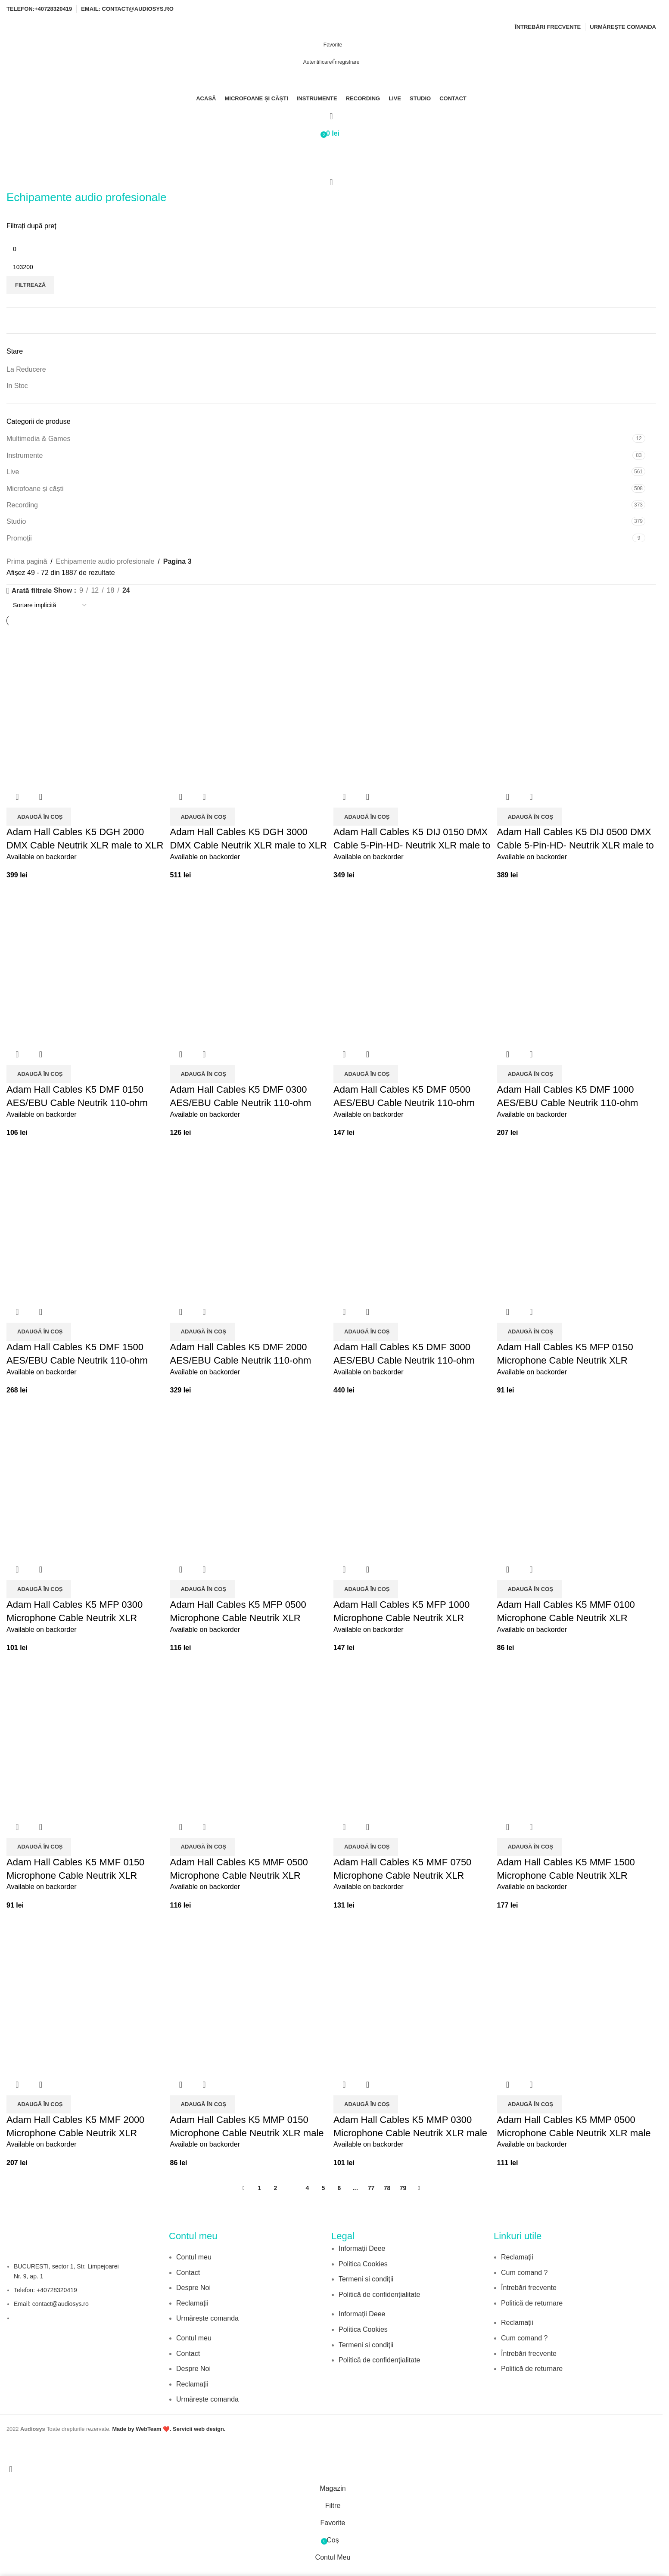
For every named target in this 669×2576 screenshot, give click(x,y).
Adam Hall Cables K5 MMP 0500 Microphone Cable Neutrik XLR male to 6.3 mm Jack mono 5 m (574, 2133)
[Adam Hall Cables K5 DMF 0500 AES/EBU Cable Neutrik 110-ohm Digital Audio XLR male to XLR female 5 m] (413, 964)
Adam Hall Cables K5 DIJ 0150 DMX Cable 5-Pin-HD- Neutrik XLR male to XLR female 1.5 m (411, 845)
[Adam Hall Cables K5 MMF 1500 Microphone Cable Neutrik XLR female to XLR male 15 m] (577, 1736)
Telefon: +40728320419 (45, 2290)
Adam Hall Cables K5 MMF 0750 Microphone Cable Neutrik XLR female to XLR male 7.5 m (402, 1875)
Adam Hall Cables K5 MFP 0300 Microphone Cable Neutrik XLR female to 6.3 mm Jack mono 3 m (76, 1618)
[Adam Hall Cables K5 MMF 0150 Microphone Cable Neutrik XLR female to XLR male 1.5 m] (86, 1736)
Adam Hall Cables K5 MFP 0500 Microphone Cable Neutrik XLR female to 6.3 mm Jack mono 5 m (240, 1618)
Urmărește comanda (207, 2318)
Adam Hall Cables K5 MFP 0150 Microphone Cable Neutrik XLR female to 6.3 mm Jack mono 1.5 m (571, 1360)
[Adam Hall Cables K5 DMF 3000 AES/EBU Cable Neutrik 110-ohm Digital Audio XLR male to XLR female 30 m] (413, 1222)
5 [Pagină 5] (323, 2187)
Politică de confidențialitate (379, 2294)
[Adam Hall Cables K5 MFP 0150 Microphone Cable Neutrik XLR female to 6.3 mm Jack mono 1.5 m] (577, 1222)
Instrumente (24, 455)
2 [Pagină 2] (275, 2187)
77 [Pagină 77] (371, 2187)
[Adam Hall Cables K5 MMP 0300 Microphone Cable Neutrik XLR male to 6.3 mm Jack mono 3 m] (413, 1994)
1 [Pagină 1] (259, 2187)
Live (12, 471)
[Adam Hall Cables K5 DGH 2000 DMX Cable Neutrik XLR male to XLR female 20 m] (86, 706)
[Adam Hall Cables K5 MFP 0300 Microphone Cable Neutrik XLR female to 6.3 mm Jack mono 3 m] (86, 1479)
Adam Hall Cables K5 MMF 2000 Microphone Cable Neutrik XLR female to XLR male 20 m (75, 2133)
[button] (38, 817)
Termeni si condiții (366, 2279)
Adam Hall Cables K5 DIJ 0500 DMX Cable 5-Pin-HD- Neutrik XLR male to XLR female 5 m (575, 845)
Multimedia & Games (38, 438)
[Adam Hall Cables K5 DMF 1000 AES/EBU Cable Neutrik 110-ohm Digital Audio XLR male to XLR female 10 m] (577, 964)
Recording (22, 505)
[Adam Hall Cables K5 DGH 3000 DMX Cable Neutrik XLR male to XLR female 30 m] (250, 706)
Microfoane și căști (35, 488)
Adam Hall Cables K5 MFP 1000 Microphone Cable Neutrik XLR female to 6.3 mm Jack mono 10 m (406, 1618)
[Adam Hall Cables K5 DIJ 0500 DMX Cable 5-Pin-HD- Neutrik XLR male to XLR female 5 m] (577, 706)
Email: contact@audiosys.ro (51, 2303)
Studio (16, 521)
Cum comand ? (524, 2272)
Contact (188, 2272)
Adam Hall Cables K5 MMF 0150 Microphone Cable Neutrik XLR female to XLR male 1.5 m (75, 1875)
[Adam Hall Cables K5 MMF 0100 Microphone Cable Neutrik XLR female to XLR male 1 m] (577, 1479)
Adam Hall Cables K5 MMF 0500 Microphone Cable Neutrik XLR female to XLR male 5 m (239, 1875)
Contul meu (194, 2257)
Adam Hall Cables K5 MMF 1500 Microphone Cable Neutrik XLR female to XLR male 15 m (566, 1875)
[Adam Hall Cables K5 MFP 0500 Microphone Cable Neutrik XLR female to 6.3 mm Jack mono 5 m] (250, 1479)
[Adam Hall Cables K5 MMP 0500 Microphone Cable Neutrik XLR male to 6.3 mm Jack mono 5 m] (577, 1994)
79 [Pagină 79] (403, 2187)
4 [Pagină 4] (307, 2187)
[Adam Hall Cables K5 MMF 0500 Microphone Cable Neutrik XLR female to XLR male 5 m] (250, 1736)
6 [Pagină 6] (339, 2187)
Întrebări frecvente (529, 2287)
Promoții (19, 538)
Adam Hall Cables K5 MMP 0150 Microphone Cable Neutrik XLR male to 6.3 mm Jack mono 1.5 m (247, 2133)
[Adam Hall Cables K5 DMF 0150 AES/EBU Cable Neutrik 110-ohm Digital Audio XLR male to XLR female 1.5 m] (86, 964)
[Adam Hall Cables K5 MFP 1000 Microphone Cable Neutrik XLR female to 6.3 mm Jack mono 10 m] (413, 1479)
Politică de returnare (532, 2303)
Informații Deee (362, 2248)
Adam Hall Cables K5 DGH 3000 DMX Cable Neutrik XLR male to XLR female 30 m (248, 845)
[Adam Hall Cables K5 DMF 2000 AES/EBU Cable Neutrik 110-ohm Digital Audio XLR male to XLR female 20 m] (250, 1222)
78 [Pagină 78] (387, 2187)
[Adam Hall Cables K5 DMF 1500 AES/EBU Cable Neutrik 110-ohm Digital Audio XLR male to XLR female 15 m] (86, 1222)
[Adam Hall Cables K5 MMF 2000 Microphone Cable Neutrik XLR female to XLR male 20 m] (86, 1994)
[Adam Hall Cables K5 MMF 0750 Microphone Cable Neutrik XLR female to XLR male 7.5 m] (413, 1736)
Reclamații (192, 2303)
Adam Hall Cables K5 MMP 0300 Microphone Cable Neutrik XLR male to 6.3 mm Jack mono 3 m (410, 2133)
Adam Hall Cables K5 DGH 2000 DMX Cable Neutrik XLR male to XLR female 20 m (84, 845)
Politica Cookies (363, 2264)
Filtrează (30, 285)
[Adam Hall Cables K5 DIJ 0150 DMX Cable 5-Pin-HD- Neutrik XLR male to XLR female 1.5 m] (413, 706)
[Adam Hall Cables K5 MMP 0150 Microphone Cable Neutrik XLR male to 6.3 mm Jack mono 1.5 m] (250, 1994)
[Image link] (370, 2383)
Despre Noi (193, 2287)
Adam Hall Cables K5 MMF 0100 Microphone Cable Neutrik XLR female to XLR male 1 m (566, 1618)
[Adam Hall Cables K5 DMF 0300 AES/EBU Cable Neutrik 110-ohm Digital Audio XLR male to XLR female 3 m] (250, 964)
